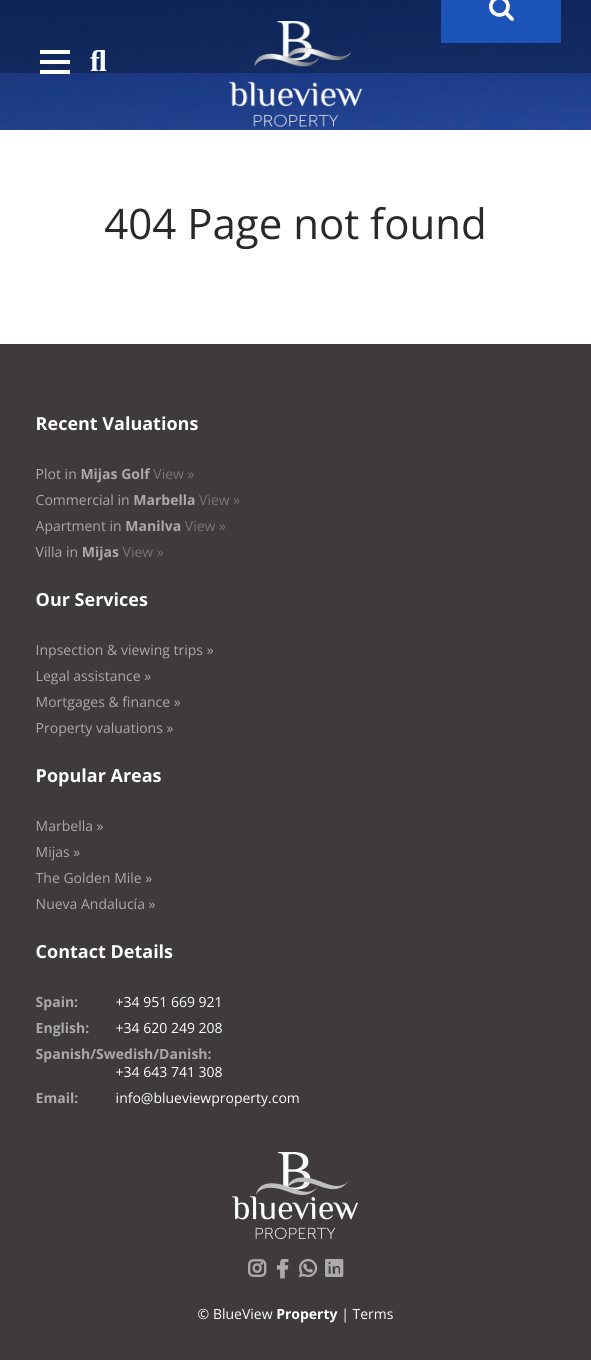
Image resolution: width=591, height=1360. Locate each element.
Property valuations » (105, 728)
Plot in (115, 474)
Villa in (100, 552)
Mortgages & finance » (108, 702)
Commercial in (138, 500)
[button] (55, 62)
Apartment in (131, 526)
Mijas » (58, 852)
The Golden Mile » (94, 878)
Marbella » (70, 826)
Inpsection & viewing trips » (125, 650)
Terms (372, 1314)
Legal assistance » (94, 676)
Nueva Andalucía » (96, 904)
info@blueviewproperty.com (208, 1098)
